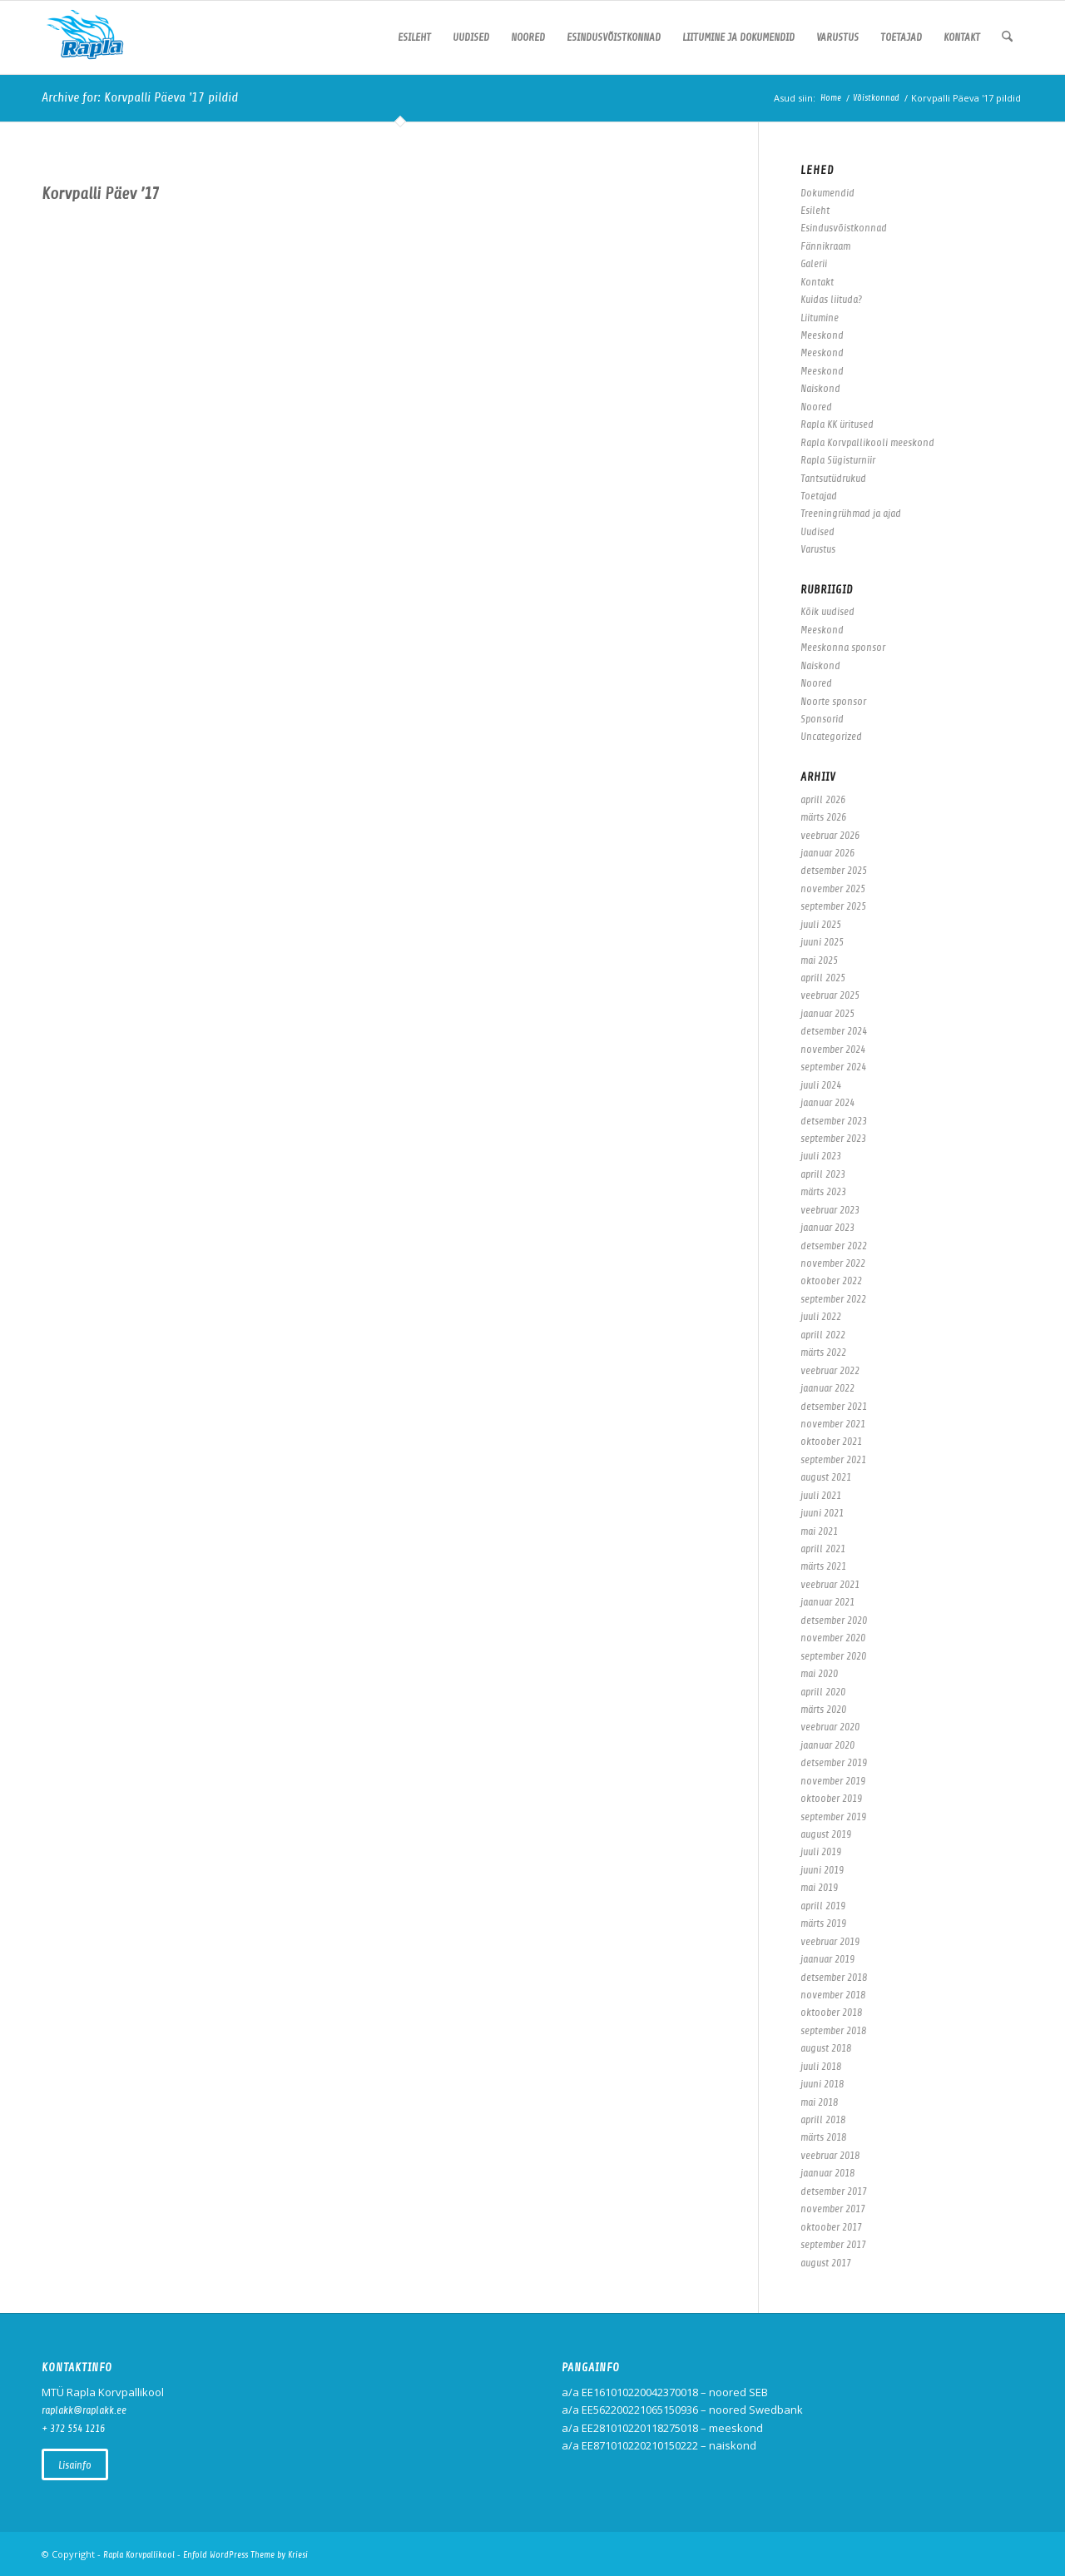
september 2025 (833, 906)
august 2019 (825, 1834)
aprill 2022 (822, 1334)
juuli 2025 (820, 924)
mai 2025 (819, 960)
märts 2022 (823, 1352)
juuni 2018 (822, 2083)
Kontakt (817, 281)
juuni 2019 (822, 1870)
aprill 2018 (822, 2119)
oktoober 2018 (831, 2012)
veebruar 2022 (829, 1370)
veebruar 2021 (829, 1584)
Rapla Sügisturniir (837, 460)
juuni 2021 (822, 1512)
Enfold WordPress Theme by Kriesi (245, 2554)
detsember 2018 (833, 1977)
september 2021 (833, 1459)
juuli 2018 (820, 2066)
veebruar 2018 (829, 2155)
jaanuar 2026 (827, 852)
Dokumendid (827, 192)
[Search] (1007, 37)
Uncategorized (831, 736)
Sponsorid (822, 718)
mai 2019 (819, 1887)
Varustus (817, 549)
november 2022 (832, 1263)
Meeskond (822, 335)
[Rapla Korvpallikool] (85, 37)
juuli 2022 (820, 1316)
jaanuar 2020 (827, 1745)
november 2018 (832, 1994)
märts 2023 (823, 1191)
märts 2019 (823, 1923)
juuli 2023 (820, 1155)
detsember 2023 (833, 1120)
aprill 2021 (822, 1548)
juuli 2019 (820, 1851)
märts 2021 (823, 1566)
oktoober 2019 (831, 1798)
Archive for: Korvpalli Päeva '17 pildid (140, 97)
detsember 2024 (833, 1031)
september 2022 (833, 1299)
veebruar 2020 (829, 1726)
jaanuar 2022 (827, 1388)
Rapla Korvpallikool (139, 2554)
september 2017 (833, 2244)
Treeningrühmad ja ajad (850, 513)
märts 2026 (823, 817)
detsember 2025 (833, 870)
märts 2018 (823, 2137)
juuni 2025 (822, 942)
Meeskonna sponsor (842, 647)
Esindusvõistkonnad (843, 227)
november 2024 (832, 1049)
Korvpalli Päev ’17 (100, 193)
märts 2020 (823, 1709)
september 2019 (833, 1816)
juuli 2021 (820, 1495)
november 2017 (832, 2208)
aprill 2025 (822, 977)
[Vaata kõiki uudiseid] (75, 2464)
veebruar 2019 (829, 1941)
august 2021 (825, 1477)
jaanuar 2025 (827, 1013)
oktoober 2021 (831, 1441)
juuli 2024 (820, 1085)
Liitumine (819, 317)
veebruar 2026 (829, 835)
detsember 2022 (833, 1245)
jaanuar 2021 (827, 1602)
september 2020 (833, 1656)
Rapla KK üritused (837, 424)
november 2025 (832, 888)
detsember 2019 (833, 1762)
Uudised (817, 531)
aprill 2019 (822, 1905)
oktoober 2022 (831, 1280)
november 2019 (832, 1780)
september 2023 (833, 1138)
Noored (816, 406)
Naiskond (820, 388)
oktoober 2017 (831, 2227)
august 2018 (825, 2048)
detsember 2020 (833, 1620)
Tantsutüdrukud (833, 478)
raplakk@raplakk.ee (84, 2410)
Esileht (815, 210)
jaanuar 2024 (827, 1102)
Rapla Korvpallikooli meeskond (867, 442)
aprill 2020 (822, 1691)
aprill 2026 (822, 799)
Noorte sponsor (833, 701)
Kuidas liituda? (831, 299)
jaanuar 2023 (827, 1227)
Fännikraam (825, 246)
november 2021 (832, 1423)
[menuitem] (414, 37)
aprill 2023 (822, 1174)
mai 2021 (819, 1531)
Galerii (813, 263)
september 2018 (833, 2030)
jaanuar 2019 (827, 1959)
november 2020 (832, 1637)
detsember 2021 (833, 1406)
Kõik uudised (827, 611)
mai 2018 (819, 2102)
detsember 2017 (833, 2191)
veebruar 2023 (829, 1210)
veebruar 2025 (829, 995)
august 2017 (825, 2262)
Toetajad (818, 495)
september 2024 (833, 1066)
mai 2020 (819, 1673)
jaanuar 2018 (827, 2173)
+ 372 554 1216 (73, 2428)
